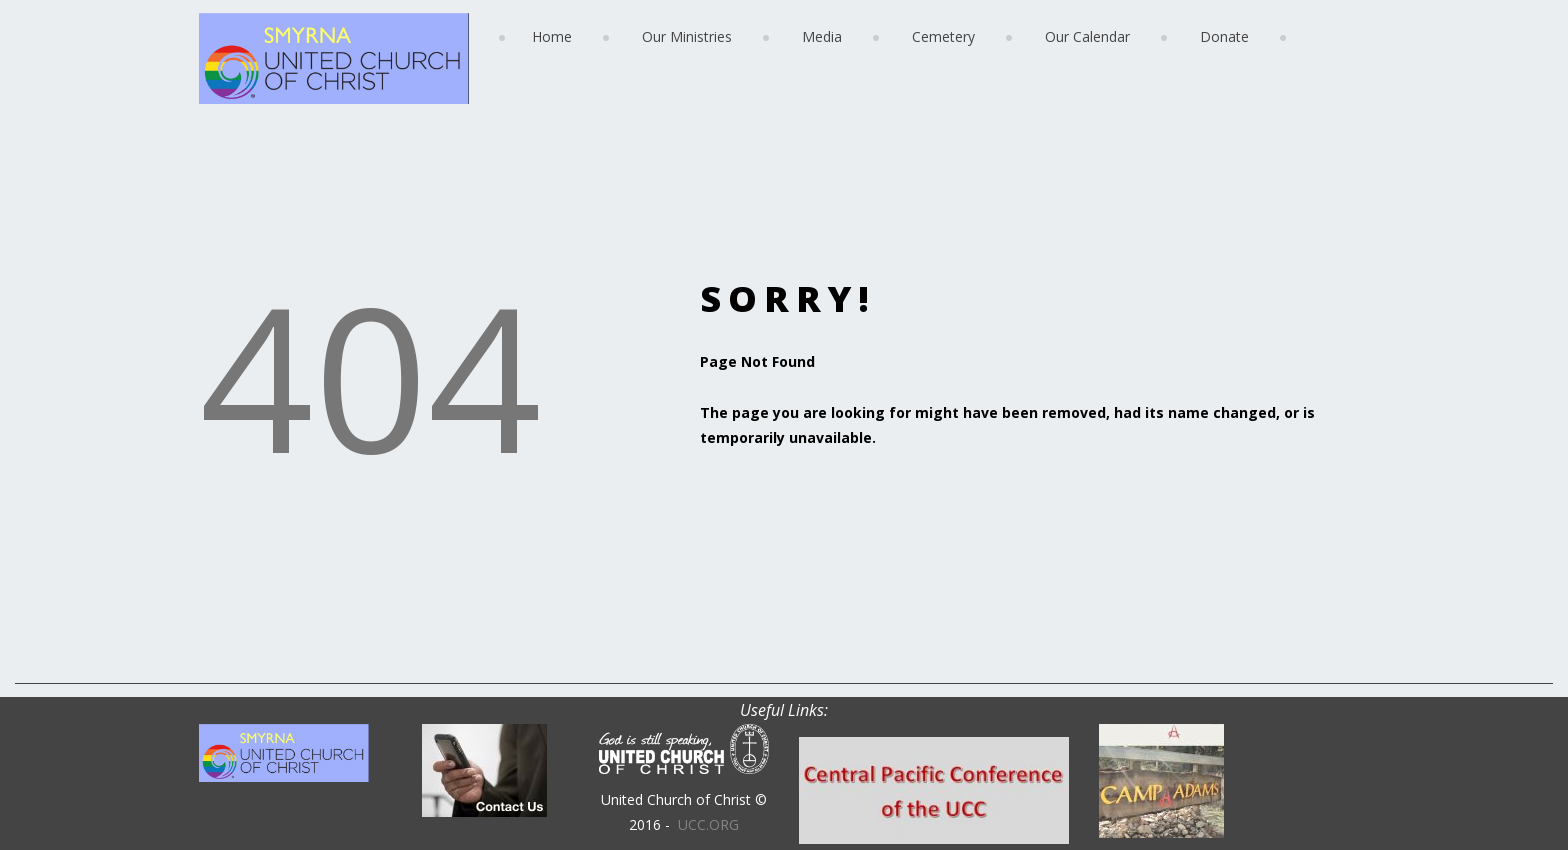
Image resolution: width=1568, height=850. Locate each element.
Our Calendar (1087, 36)
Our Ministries (687, 36)
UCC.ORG (708, 824)
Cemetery (943, 36)
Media (822, 36)
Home (552, 36)
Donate (1224, 36)
